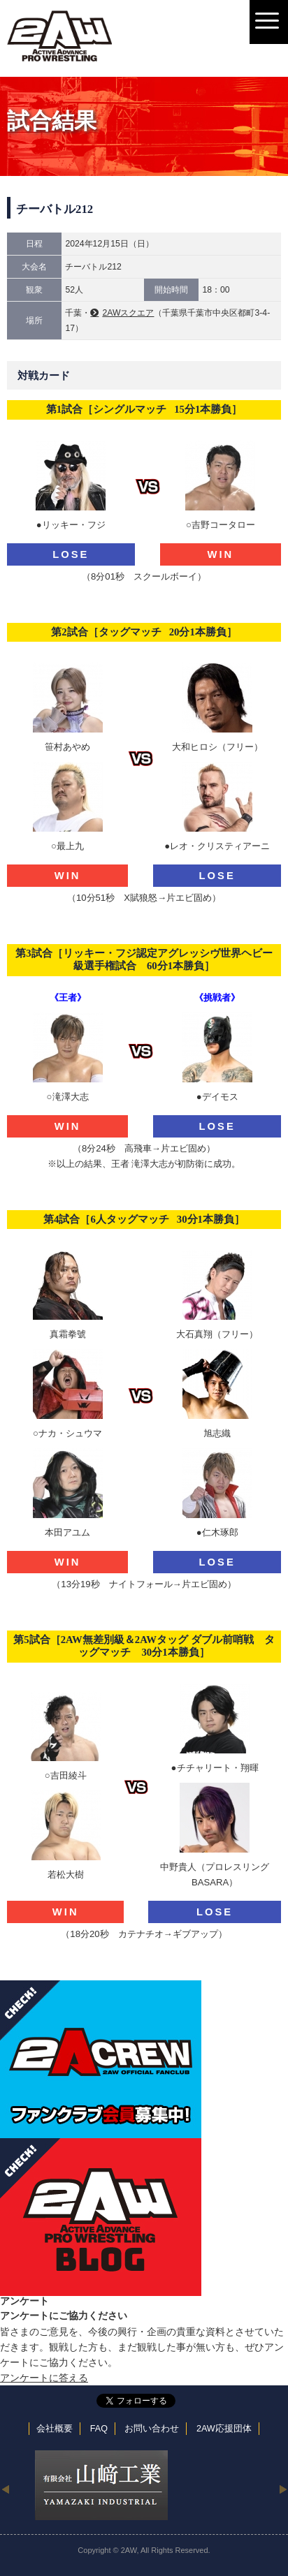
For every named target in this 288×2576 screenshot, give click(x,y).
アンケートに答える (44, 2377)
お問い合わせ (151, 2429)
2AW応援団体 (224, 2429)
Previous (5, 2488)
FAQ (99, 2429)
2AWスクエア (128, 313)
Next (283, 2488)
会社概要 (54, 2429)
